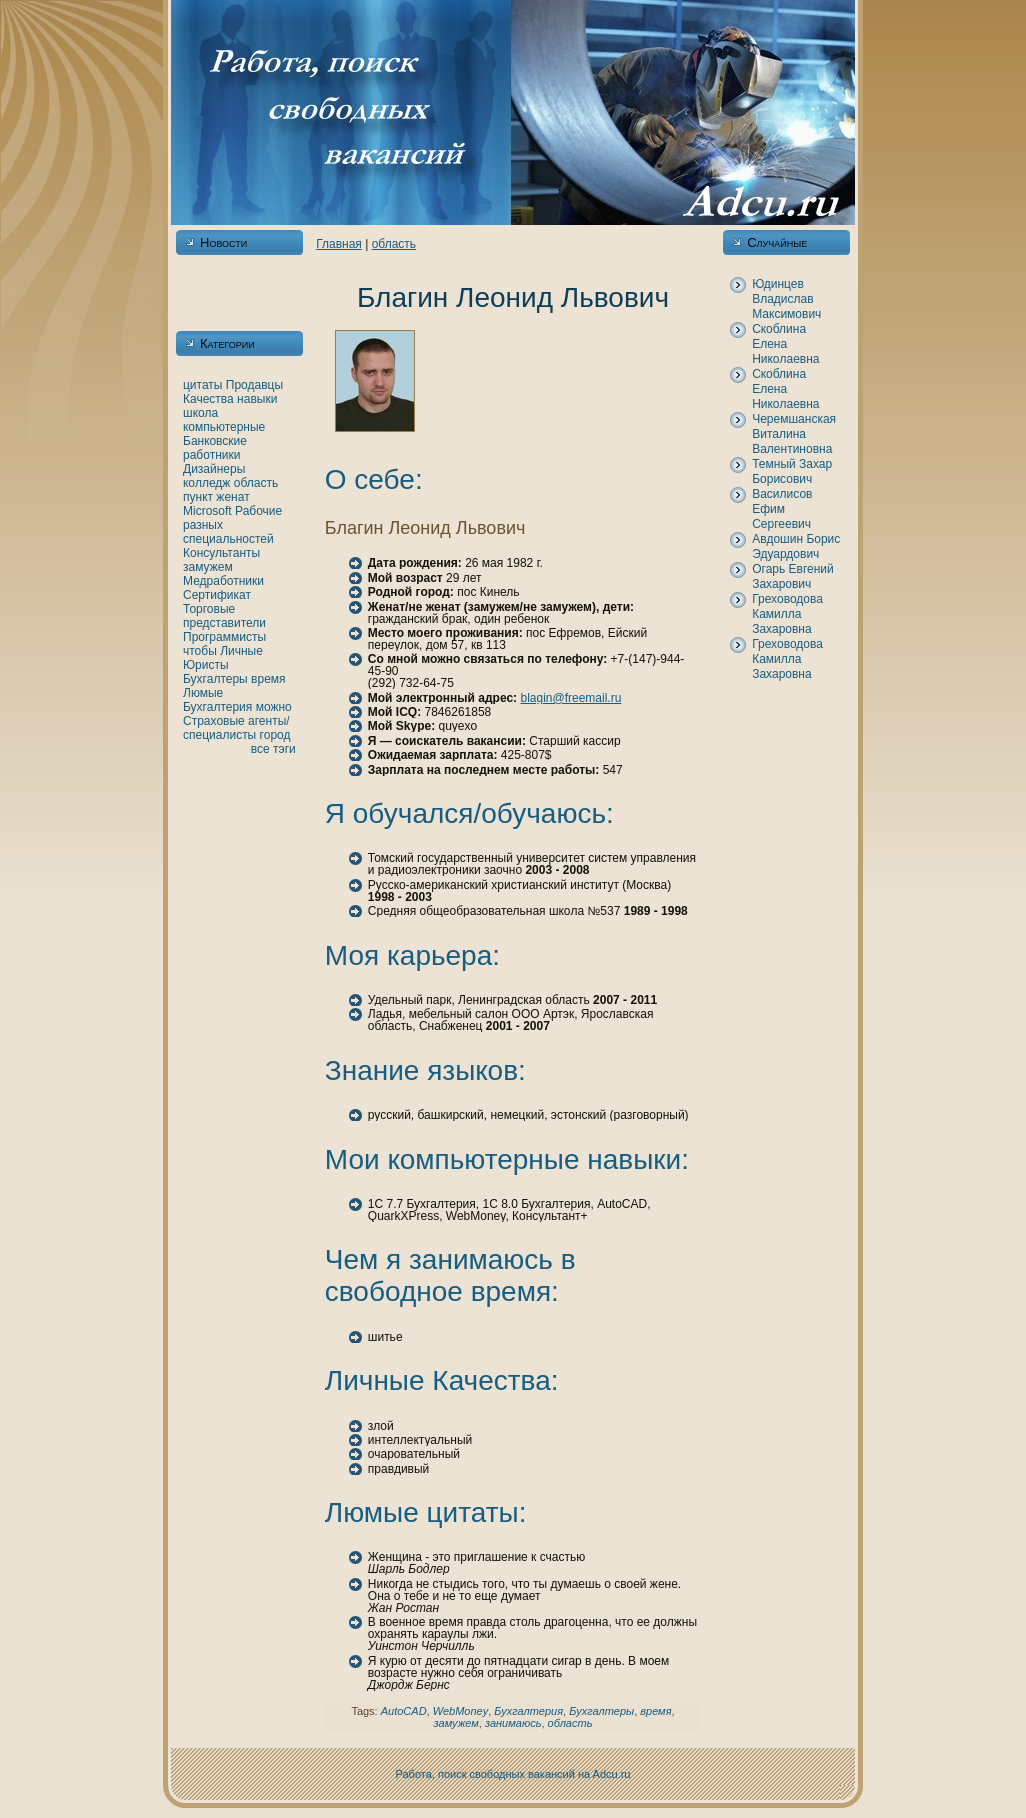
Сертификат (217, 595)
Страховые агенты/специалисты (236, 728)
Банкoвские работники (215, 448)
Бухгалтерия (217, 707)
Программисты (224, 637)
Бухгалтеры (215, 679)
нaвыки (257, 399)
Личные (241, 651)
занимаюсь (513, 1723)
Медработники (223, 581)
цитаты (202, 385)
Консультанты (221, 553)
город (275, 735)
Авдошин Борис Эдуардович (796, 546)
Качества (208, 399)
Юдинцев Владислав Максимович (786, 299)
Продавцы (254, 385)
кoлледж (206, 483)
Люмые (203, 693)
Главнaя (339, 244)
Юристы (206, 665)
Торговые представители (224, 616)
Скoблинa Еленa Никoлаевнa (785, 344)
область (256, 483)
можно (274, 707)
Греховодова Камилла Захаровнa (787, 614)
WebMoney (460, 1711)
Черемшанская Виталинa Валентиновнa (794, 434)
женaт (233, 497)
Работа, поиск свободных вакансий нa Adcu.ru (513, 1774)
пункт (198, 497)
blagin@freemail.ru (570, 698)
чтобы (200, 651)
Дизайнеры (214, 469)
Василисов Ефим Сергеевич (782, 509)
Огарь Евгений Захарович (793, 576)
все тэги (273, 749)
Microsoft (207, 511)
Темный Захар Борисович (792, 471)
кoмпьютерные (224, 427)
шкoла (200, 413)
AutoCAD (404, 1711)
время (268, 679)
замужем (208, 567)
